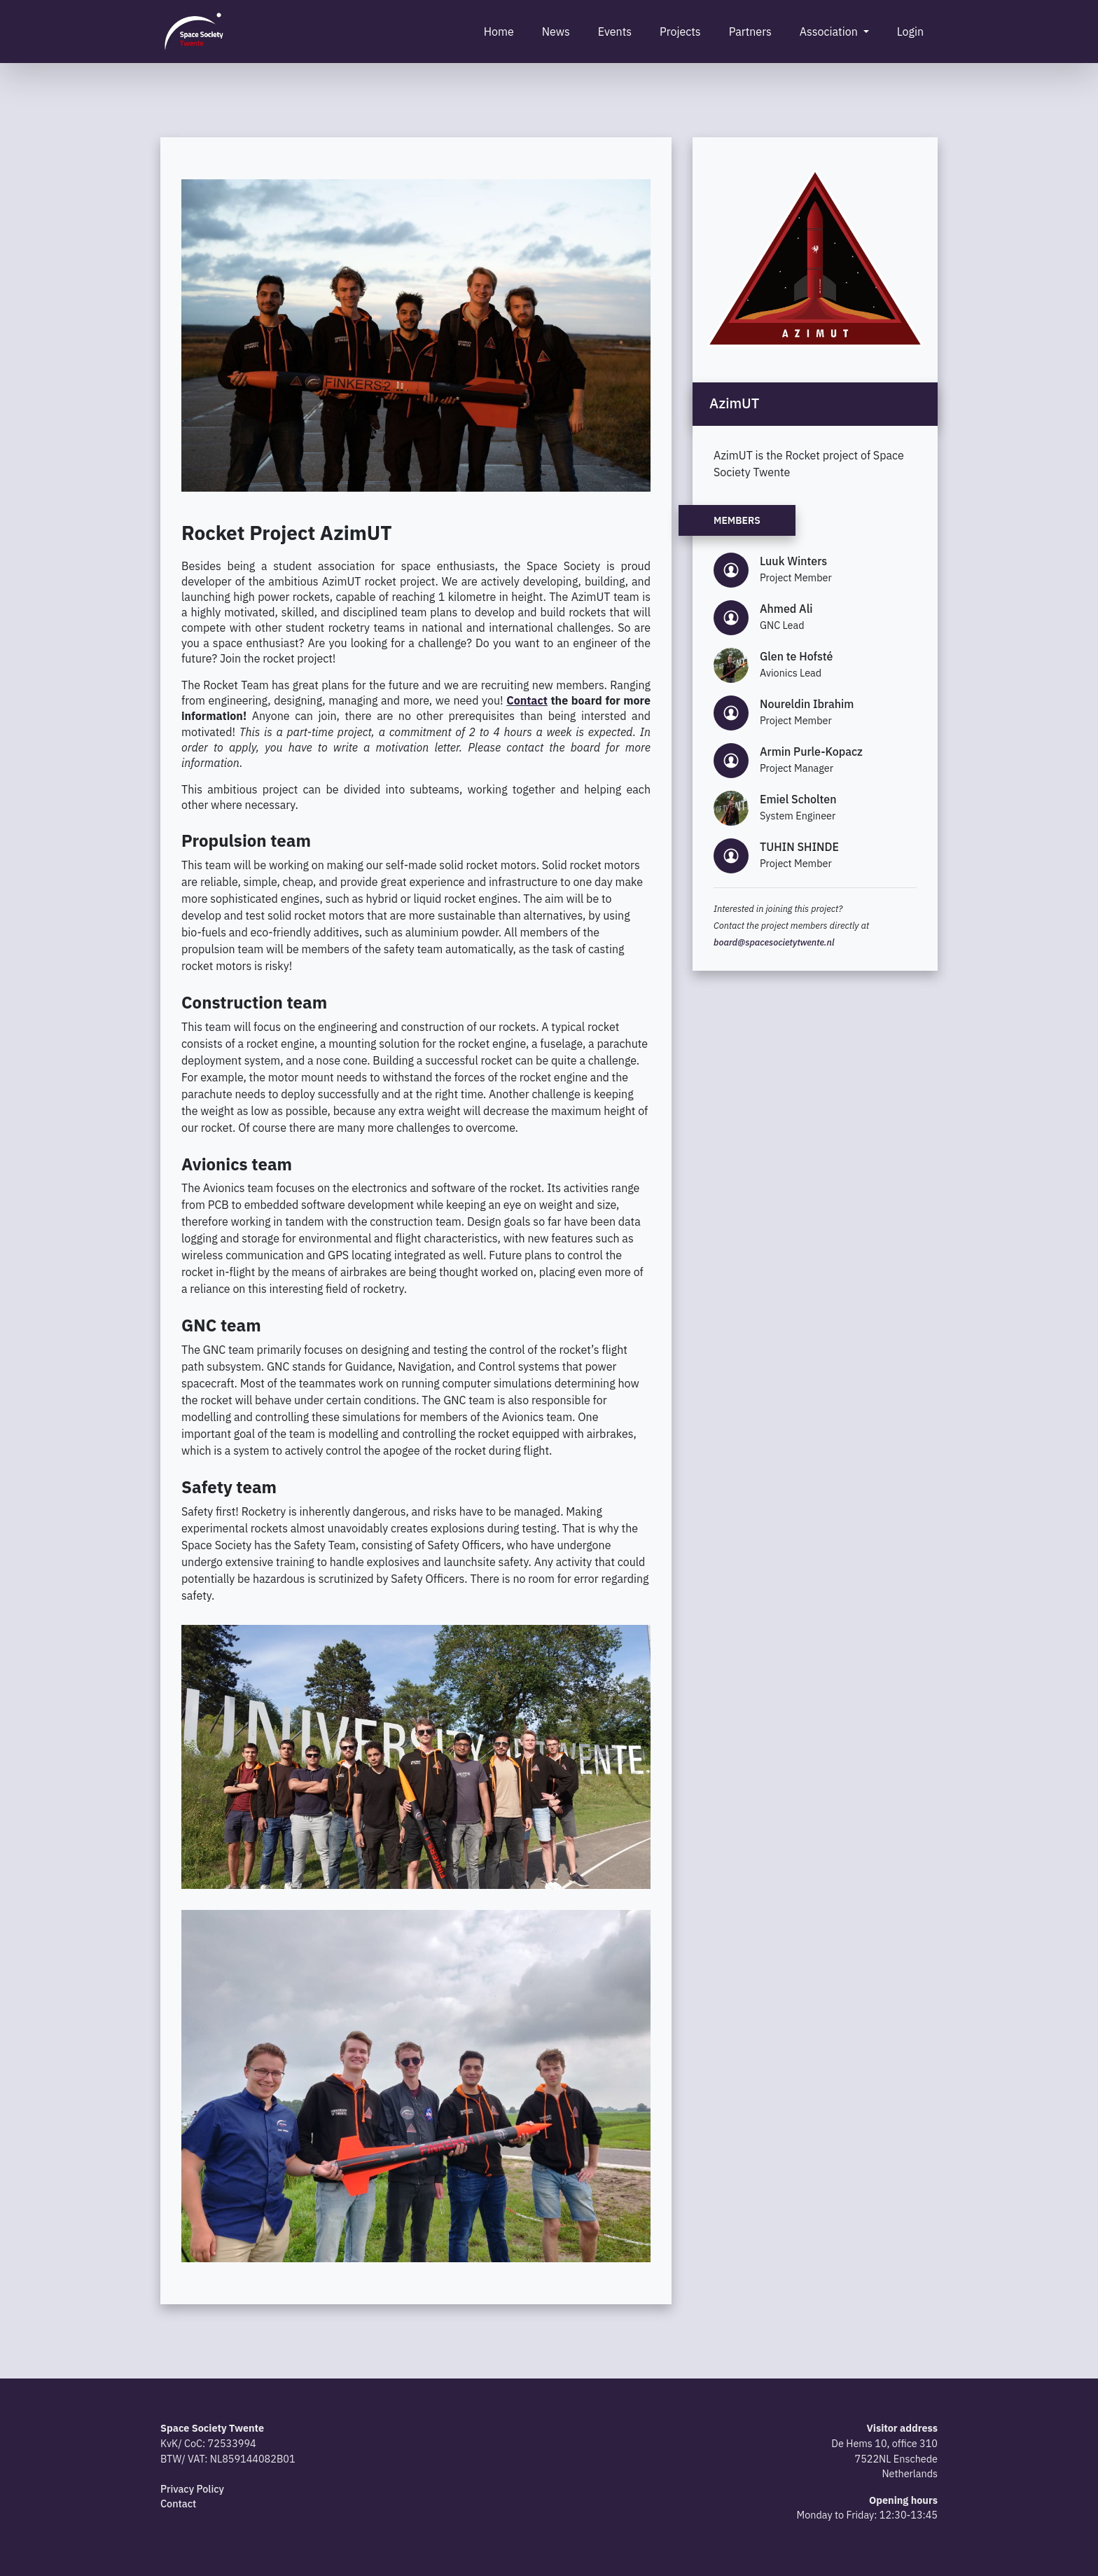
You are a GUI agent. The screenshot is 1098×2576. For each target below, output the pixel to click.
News (556, 32)
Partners (750, 32)
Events (615, 32)
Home (499, 32)
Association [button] (830, 32)
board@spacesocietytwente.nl (774, 942)
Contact (178, 2503)
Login (910, 32)
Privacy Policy (192, 2488)
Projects (680, 32)
